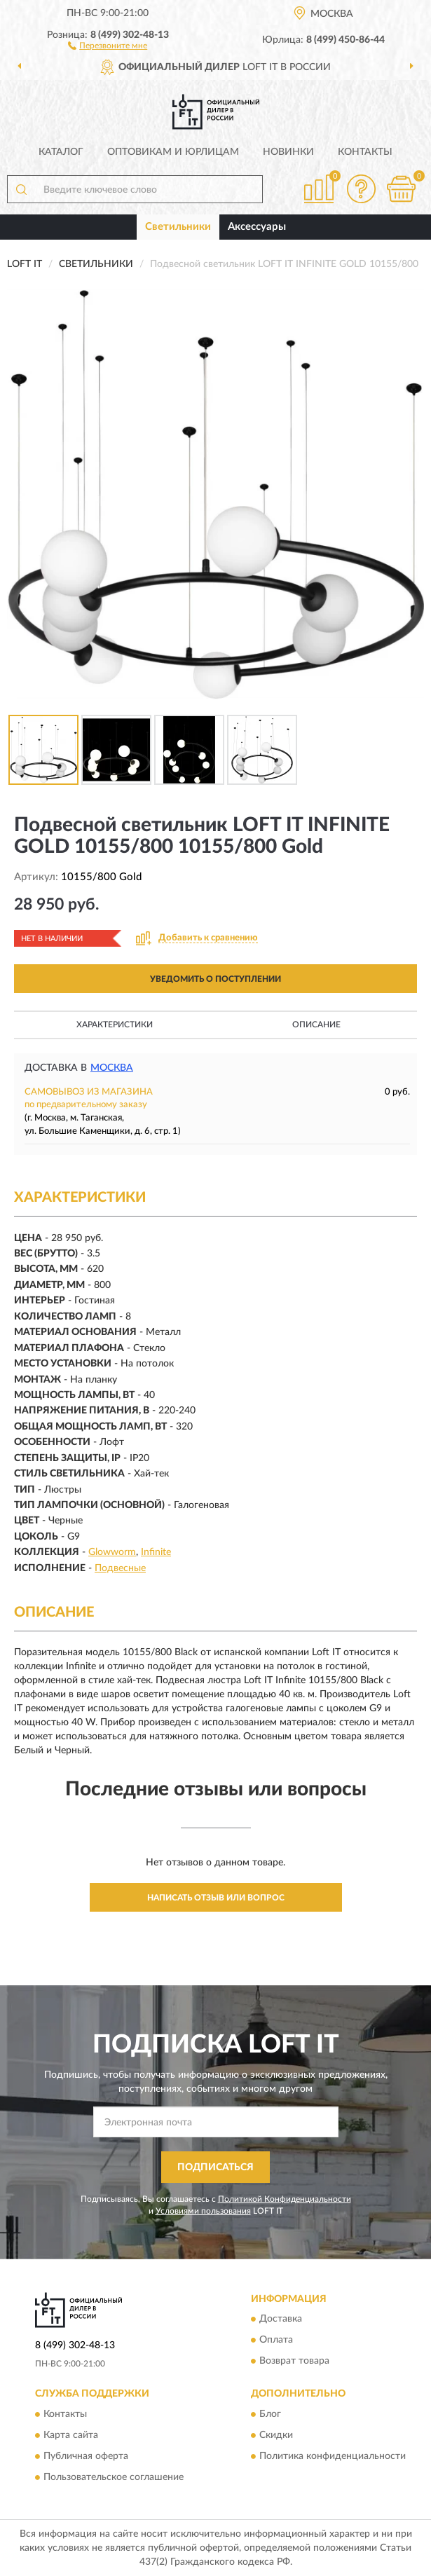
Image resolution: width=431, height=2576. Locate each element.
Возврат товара (294, 2361)
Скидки (276, 2435)
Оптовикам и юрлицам (173, 152)
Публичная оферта (85, 2456)
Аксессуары (257, 226)
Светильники (178, 226)
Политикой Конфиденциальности (284, 2199)
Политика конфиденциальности (332, 2456)
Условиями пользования (203, 2211)
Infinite (156, 1552)
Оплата (276, 2340)
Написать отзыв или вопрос (216, 1897)
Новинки (288, 152)
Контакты (365, 152)
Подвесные (120, 1568)
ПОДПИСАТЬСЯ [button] (215, 2167)
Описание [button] (316, 1024)
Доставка (280, 2319)
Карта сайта (70, 2435)
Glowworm (112, 1552)
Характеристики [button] (114, 1024)
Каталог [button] (61, 152)
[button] (107, 45)
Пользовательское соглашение (113, 2477)
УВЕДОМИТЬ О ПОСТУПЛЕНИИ (215, 979)
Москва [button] (111, 1068)
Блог (270, 2414)
